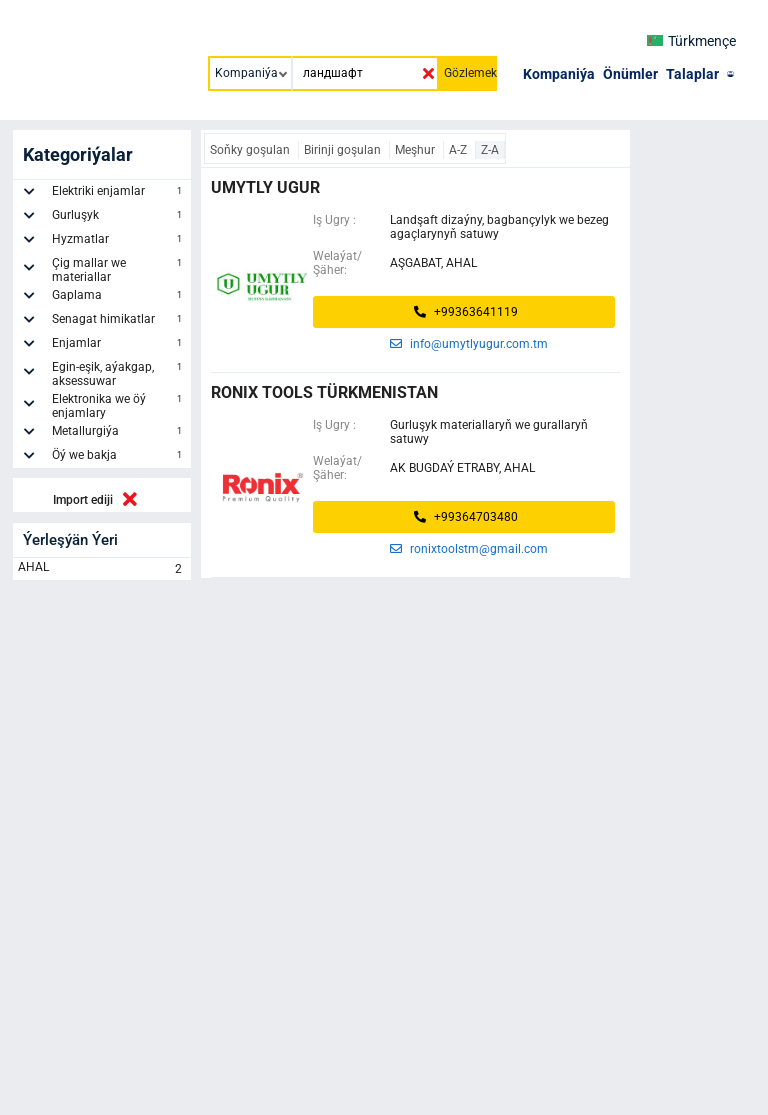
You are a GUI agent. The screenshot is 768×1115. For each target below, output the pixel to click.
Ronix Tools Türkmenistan (324, 392)
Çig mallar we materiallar (119, 270)
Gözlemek (470, 73)
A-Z (459, 150)
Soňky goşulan (251, 150)
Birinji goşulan (344, 150)
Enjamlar (119, 346)
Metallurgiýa (119, 434)
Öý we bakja (119, 458)
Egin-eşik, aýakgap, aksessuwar (119, 374)
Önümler (630, 74)
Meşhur (416, 150)
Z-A (490, 150)
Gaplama (119, 298)
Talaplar (692, 74)
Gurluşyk (119, 218)
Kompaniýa (559, 74)
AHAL (102, 569)
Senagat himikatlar (119, 322)
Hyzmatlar (119, 242)
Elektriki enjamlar (119, 194)
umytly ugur (265, 187)
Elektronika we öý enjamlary (119, 406)
